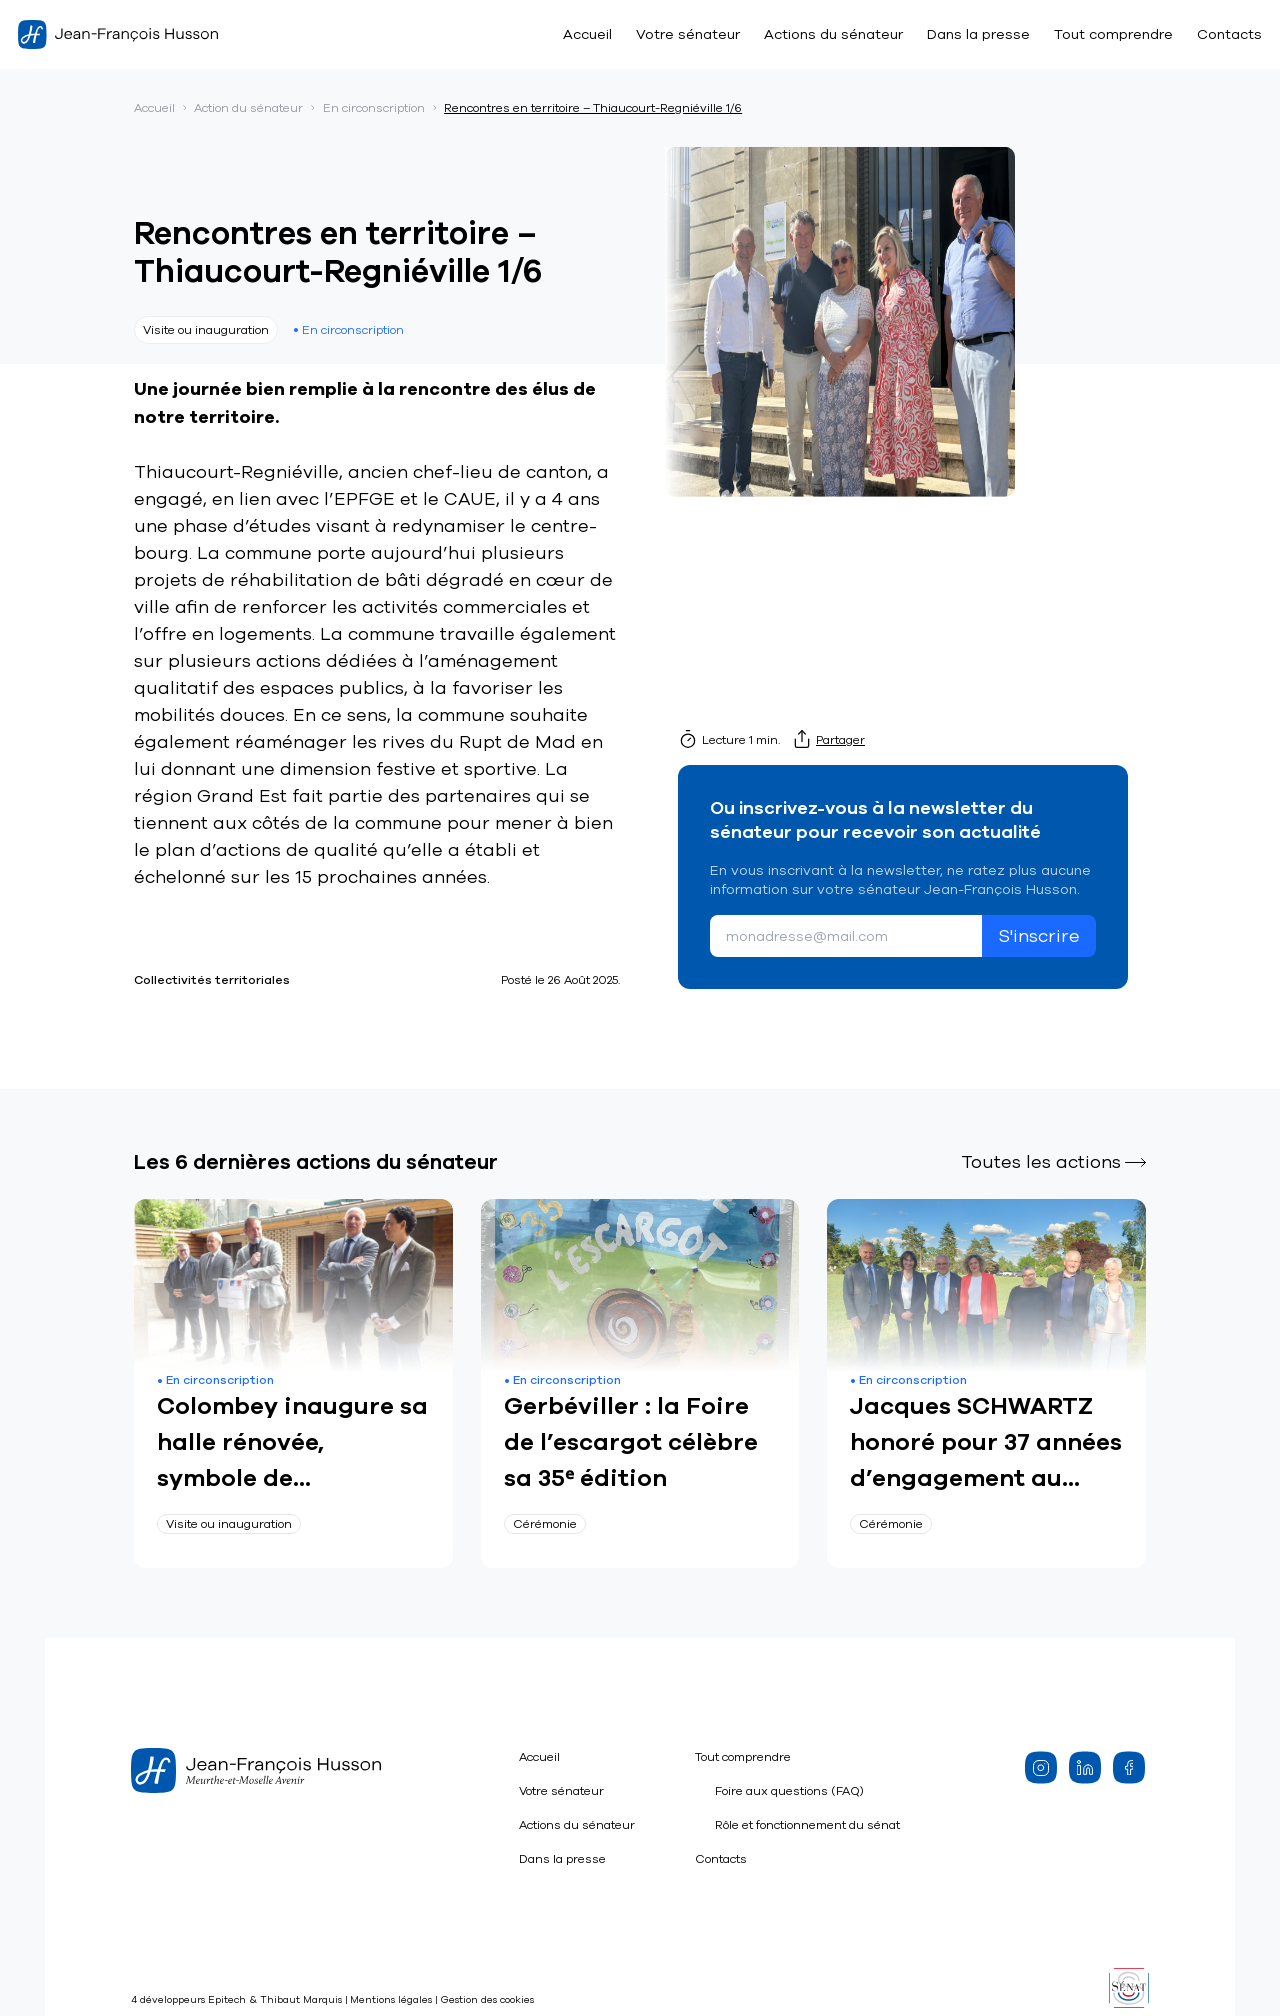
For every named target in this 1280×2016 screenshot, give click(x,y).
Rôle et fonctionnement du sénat (807, 1825)
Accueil (587, 34)
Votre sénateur (688, 34)
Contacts (1229, 34)
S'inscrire (1039, 936)
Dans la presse (978, 34)
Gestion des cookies (487, 2000)
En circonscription (374, 108)
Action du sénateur (248, 108)
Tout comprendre (1113, 34)
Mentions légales (391, 2000)
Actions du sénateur (833, 34)
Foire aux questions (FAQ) (789, 1791)
